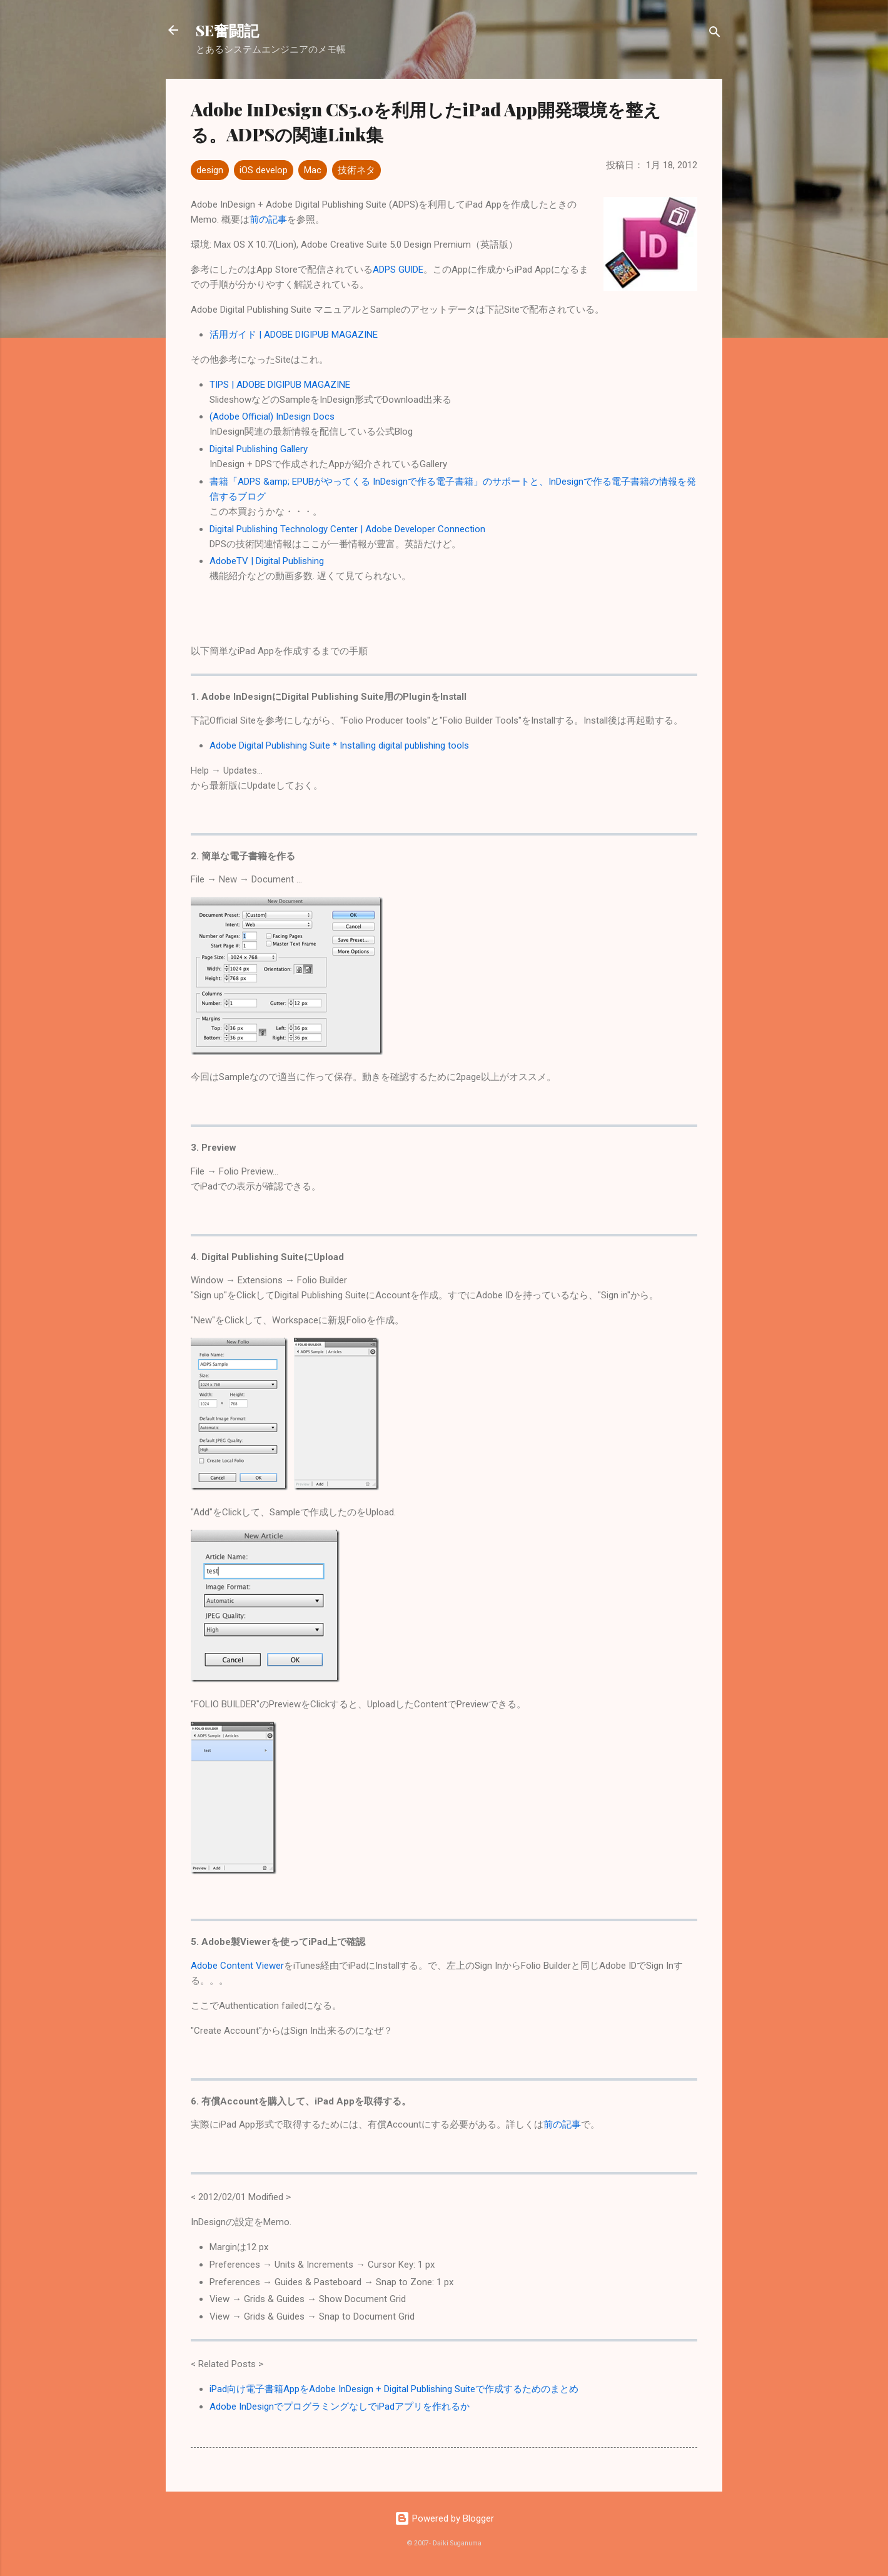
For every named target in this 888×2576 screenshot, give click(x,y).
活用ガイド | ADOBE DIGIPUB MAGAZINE (293, 334)
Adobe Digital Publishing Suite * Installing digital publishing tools (339, 745)
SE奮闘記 (227, 30)
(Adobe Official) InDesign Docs (272, 416)
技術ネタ (356, 170)
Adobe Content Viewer (237, 1965)
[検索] (714, 34)
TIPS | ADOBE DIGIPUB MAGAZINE (279, 384)
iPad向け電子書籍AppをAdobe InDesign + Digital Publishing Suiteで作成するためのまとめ (393, 2389)
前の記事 (268, 219)
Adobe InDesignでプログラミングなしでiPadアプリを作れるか (339, 2406)
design (209, 170)
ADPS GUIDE (398, 269)
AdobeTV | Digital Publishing (266, 561)
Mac (312, 170)
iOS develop (264, 170)
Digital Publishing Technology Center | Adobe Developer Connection (347, 529)
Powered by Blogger (444, 2518)
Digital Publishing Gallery (258, 449)
